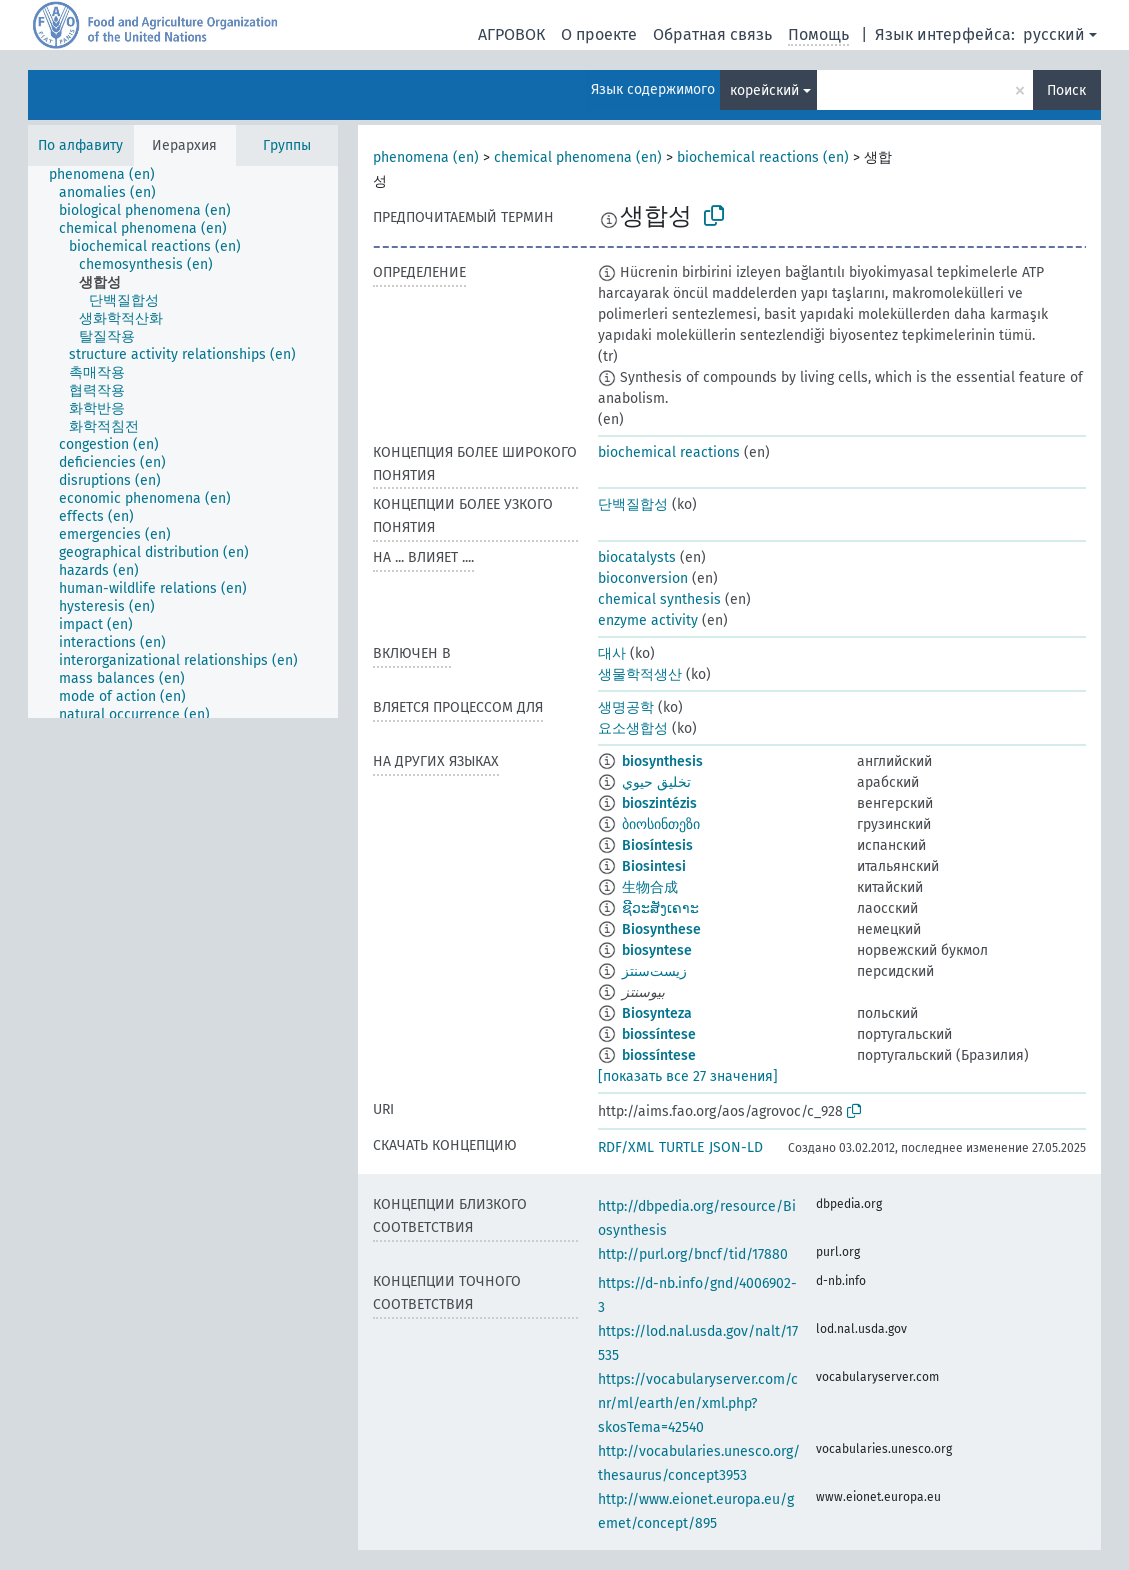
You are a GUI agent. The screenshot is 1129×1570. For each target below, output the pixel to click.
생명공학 (626, 707)
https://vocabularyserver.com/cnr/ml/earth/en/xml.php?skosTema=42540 (698, 1403)
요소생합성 (633, 728)
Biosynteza (657, 1013)
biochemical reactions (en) (763, 157)
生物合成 (650, 887)
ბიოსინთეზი (661, 824)
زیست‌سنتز (654, 971)
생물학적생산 (640, 674)
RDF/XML (626, 1147)
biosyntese (657, 950)
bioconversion (643, 578)
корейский (764, 90)
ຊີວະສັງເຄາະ (660, 908)
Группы (287, 145)
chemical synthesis (659, 599)
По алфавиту (80, 145)
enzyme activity (648, 620)
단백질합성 (633, 504)
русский (1054, 34)
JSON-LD (736, 1147)
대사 (612, 653)
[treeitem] (110, 175)
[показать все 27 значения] (688, 1076)
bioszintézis (659, 803)
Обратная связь (712, 34)
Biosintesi (654, 866)
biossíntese (659, 1034)
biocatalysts (637, 557)
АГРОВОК (511, 34)
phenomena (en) (426, 157)
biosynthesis (662, 761)
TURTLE (681, 1147)
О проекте (599, 34)
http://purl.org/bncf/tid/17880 (693, 1254)
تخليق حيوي (656, 782)
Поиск (1066, 90)
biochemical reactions (669, 452)
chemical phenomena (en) (578, 157)
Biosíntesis (657, 845)
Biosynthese (661, 929)
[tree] (183, 442)
